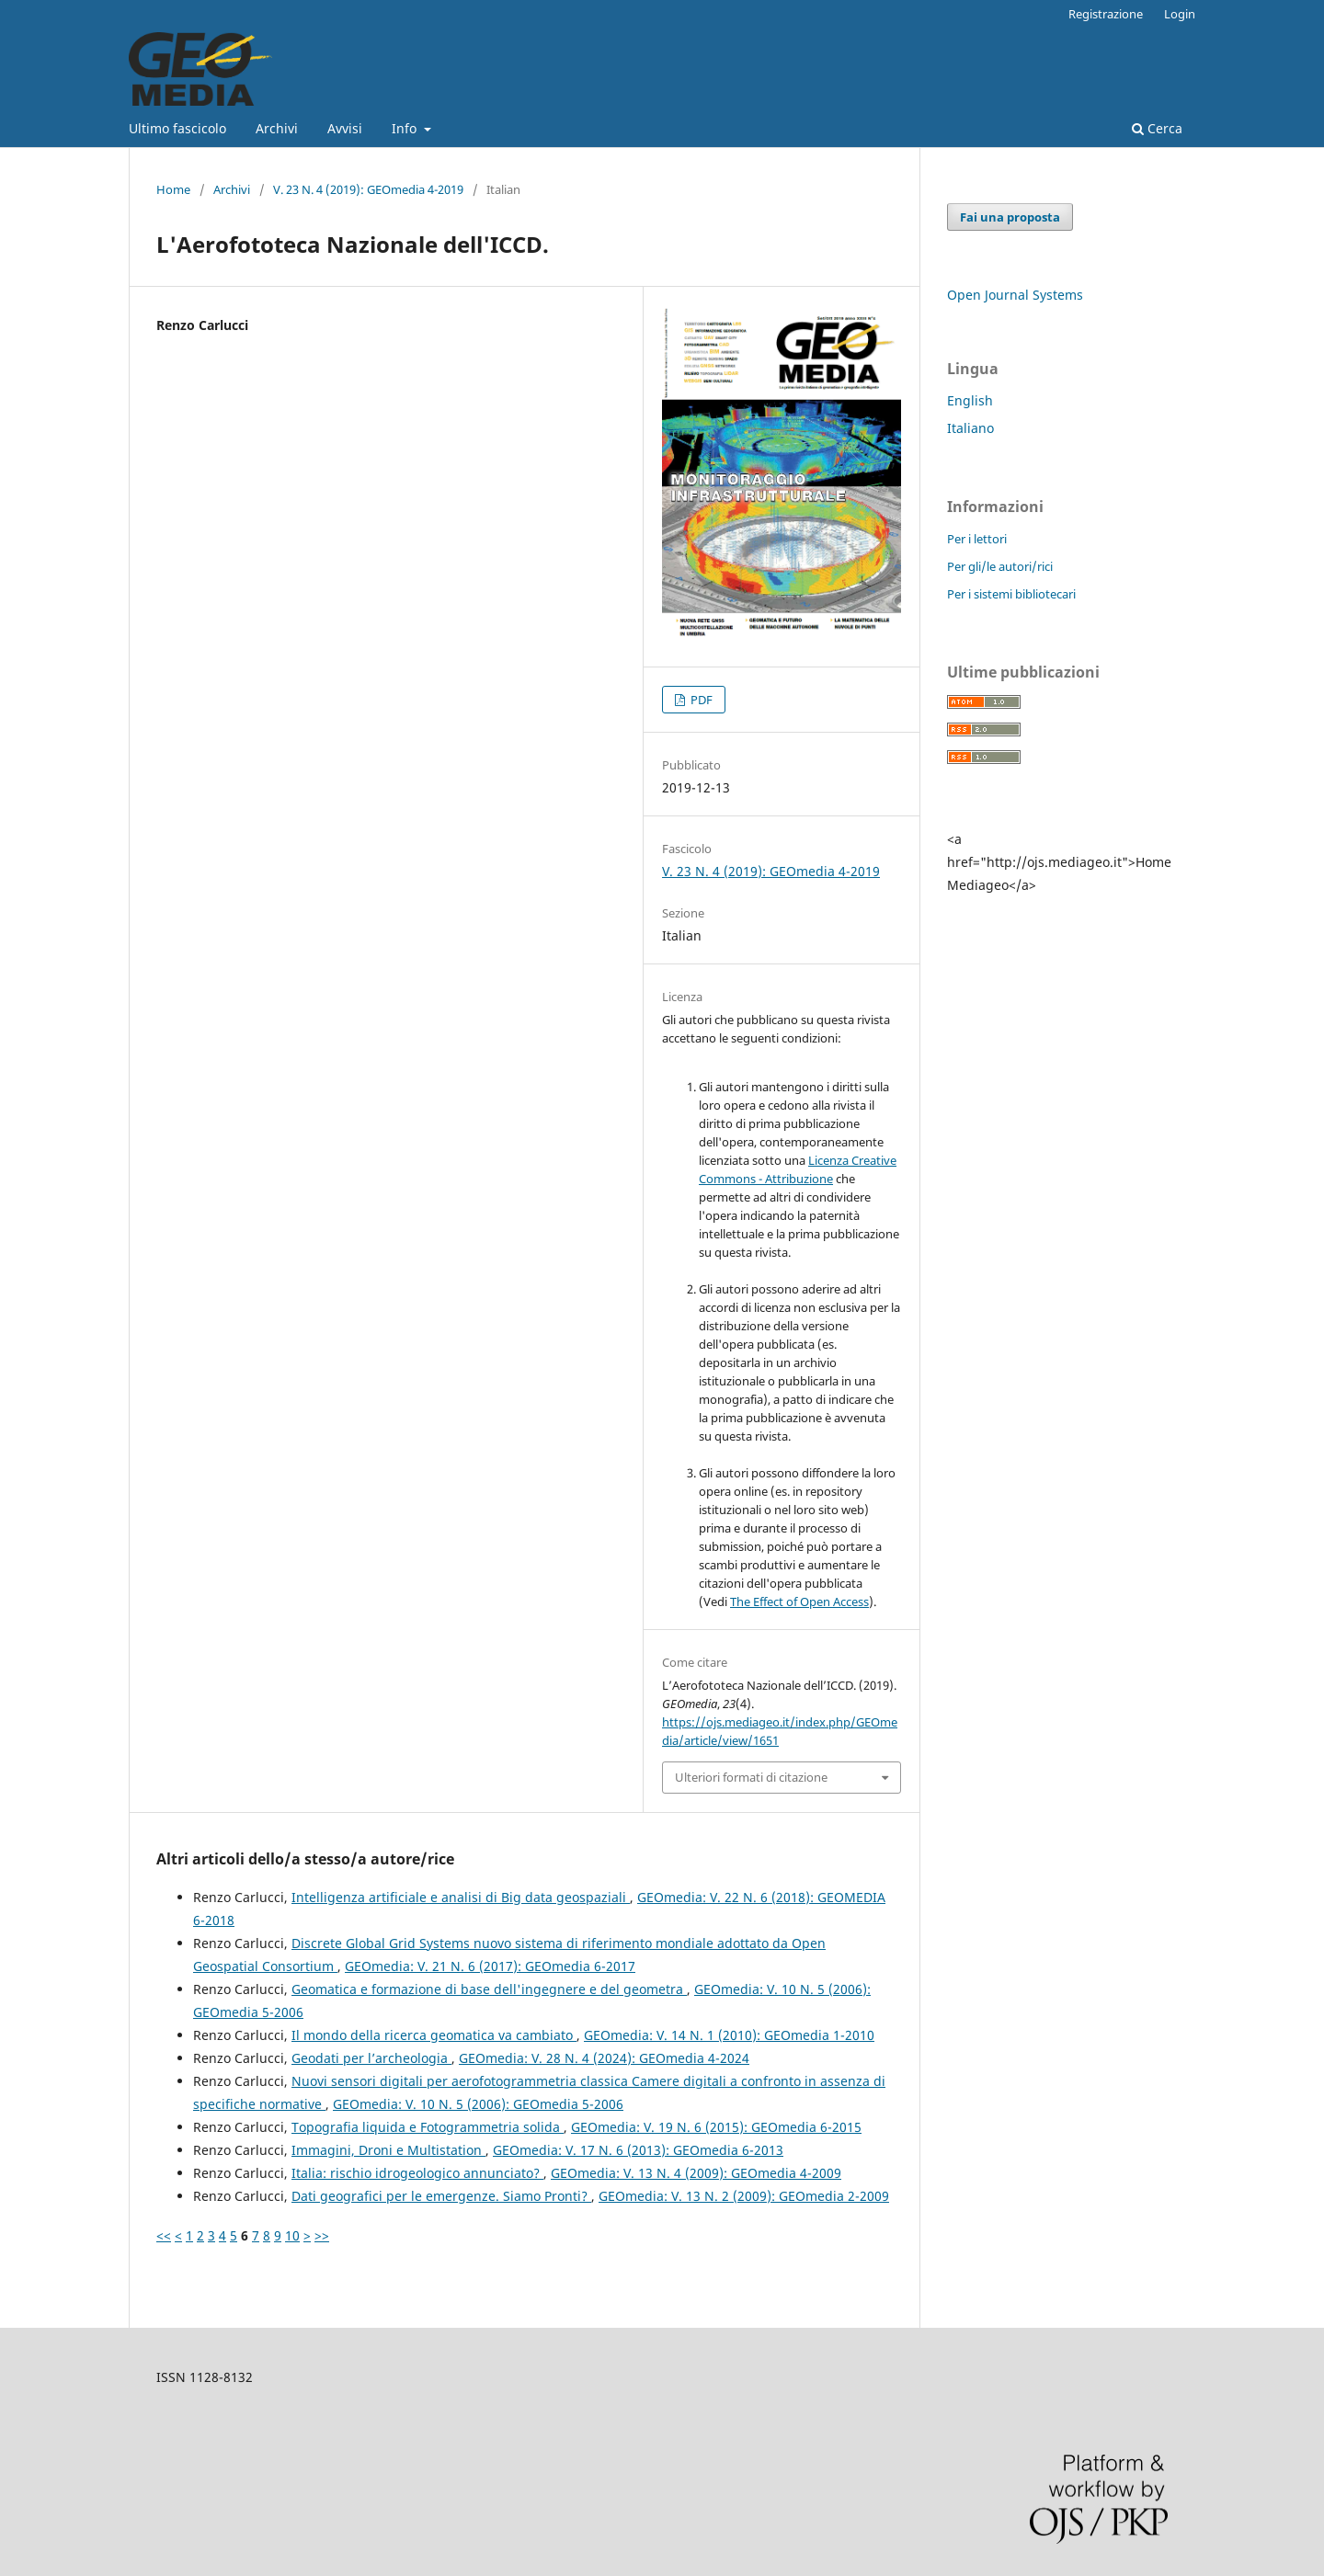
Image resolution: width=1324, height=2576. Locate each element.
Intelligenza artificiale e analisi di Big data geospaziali (460, 1897)
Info (406, 128)
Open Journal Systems (1015, 294)
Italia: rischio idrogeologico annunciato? (417, 2173)
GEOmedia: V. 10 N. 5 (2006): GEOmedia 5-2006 (478, 2104)
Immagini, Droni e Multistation (388, 2150)
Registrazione (1105, 14)
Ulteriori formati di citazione (751, 1777)
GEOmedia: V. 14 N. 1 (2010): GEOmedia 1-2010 (729, 2035)
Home (173, 189)
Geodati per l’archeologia (371, 2058)
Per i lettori (977, 538)
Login (1179, 14)
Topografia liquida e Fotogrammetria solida (427, 2127)
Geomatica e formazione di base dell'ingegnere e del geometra (489, 1989)
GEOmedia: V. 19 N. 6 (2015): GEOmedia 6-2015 (716, 2127)
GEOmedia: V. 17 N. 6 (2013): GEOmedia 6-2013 (638, 2150)
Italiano (970, 428)
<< (163, 2235)
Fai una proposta (1010, 217)
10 (292, 2235)
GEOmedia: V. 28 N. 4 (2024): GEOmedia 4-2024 (604, 2058)
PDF (700, 699)
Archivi (277, 128)
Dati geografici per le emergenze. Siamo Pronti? (441, 2196)
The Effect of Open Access (799, 1601)
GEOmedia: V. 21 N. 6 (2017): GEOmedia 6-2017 (490, 1966)
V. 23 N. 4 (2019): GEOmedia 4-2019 (368, 189)
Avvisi (344, 128)
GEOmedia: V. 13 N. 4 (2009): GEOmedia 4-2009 (696, 2173)
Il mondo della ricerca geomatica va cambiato (433, 2035)
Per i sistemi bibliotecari (1011, 594)
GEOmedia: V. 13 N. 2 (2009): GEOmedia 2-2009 (744, 2196)
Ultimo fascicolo (177, 128)
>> (321, 2235)
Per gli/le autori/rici (1000, 566)
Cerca (1157, 128)
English (970, 400)
